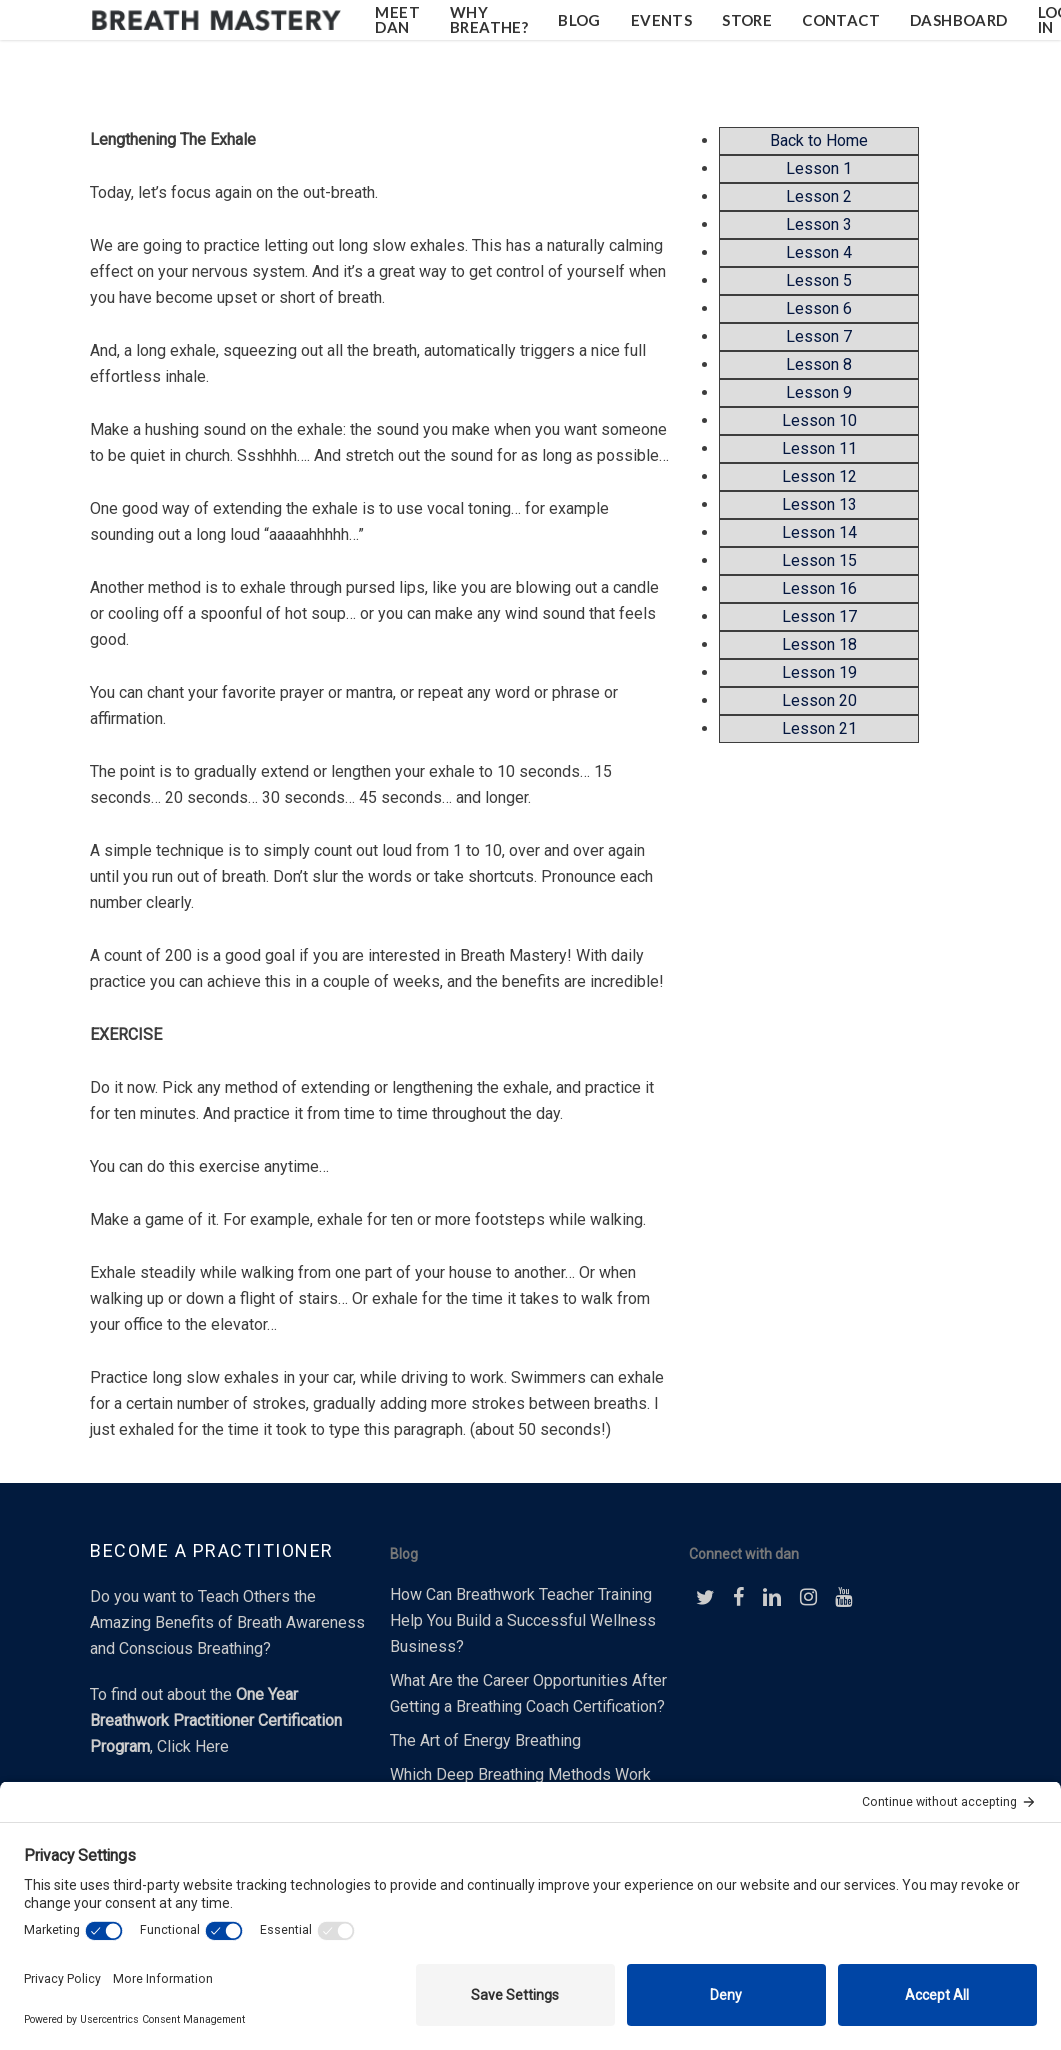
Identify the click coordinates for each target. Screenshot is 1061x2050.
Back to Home (819, 140)
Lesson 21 (819, 728)
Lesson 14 (819, 532)
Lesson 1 (819, 168)
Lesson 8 (819, 364)
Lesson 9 (819, 392)
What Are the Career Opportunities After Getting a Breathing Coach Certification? (528, 1693)
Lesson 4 (819, 252)
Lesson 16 (819, 588)
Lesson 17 (819, 616)
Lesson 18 (819, 644)
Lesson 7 (819, 336)
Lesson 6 (819, 308)
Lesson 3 (819, 224)
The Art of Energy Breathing (485, 1740)
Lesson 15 (819, 560)
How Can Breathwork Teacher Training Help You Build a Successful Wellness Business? (523, 1620)
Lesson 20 (819, 700)
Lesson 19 (819, 672)
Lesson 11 (819, 448)
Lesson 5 (819, 280)
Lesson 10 (819, 420)
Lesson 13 (819, 504)
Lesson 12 (819, 476)
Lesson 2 (819, 196)
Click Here (193, 1746)
